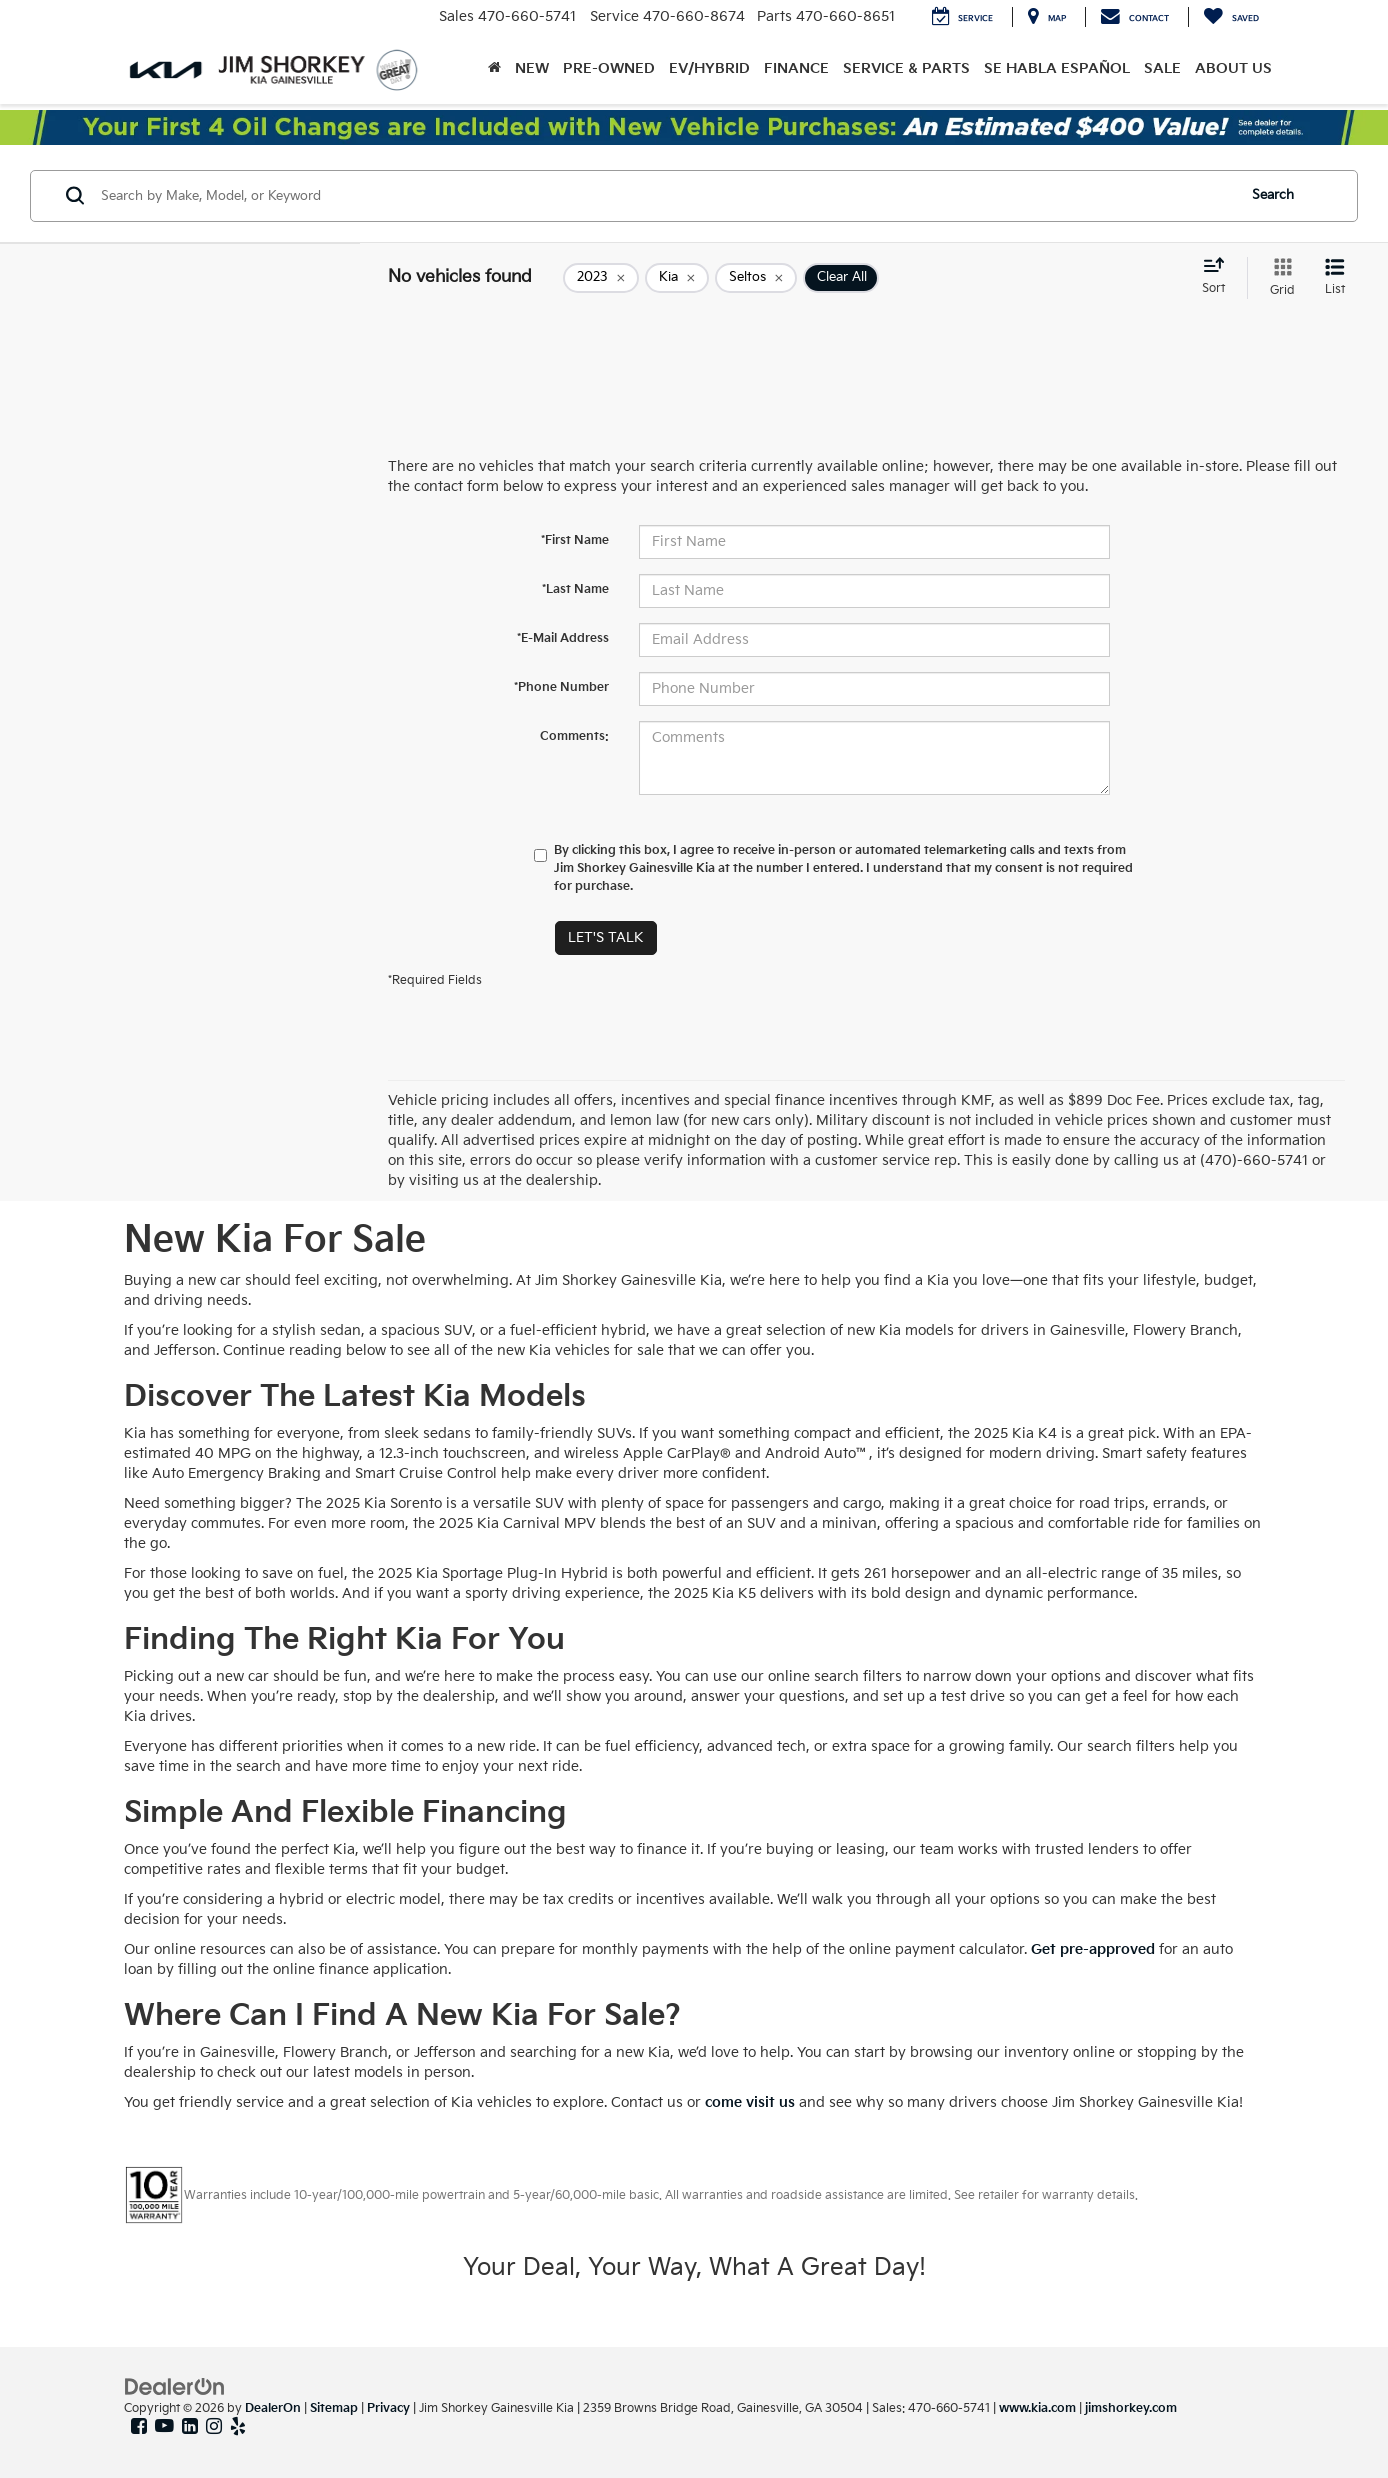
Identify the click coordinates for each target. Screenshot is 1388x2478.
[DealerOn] (175, 2386)
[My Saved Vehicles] (1231, 17)
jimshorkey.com (1131, 2408)
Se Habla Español (1057, 68)
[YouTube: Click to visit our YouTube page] (164, 2427)
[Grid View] (1278, 278)
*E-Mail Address (563, 638)
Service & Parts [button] (906, 68)
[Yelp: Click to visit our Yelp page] (238, 2427)
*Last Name (575, 589)
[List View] (1335, 278)
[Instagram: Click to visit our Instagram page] (214, 2427)
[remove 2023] (601, 278)
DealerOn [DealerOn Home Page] (273, 2408)
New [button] (532, 68)
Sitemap (334, 2408)
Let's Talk (606, 937)
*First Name (575, 540)
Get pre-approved (1093, 1949)
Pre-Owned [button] (609, 68)
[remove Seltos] (756, 278)
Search (1273, 195)
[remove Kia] (677, 278)
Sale (1162, 68)
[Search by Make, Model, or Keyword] (665, 196)
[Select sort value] (1219, 277)
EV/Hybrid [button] (709, 68)
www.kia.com (1037, 2408)
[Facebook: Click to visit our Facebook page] (139, 2427)
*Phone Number (561, 687)
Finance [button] (796, 68)
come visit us (750, 2102)
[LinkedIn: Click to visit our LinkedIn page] (190, 2427)
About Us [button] (1233, 68)
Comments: (574, 736)
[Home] (494, 69)
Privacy (388, 2408)
